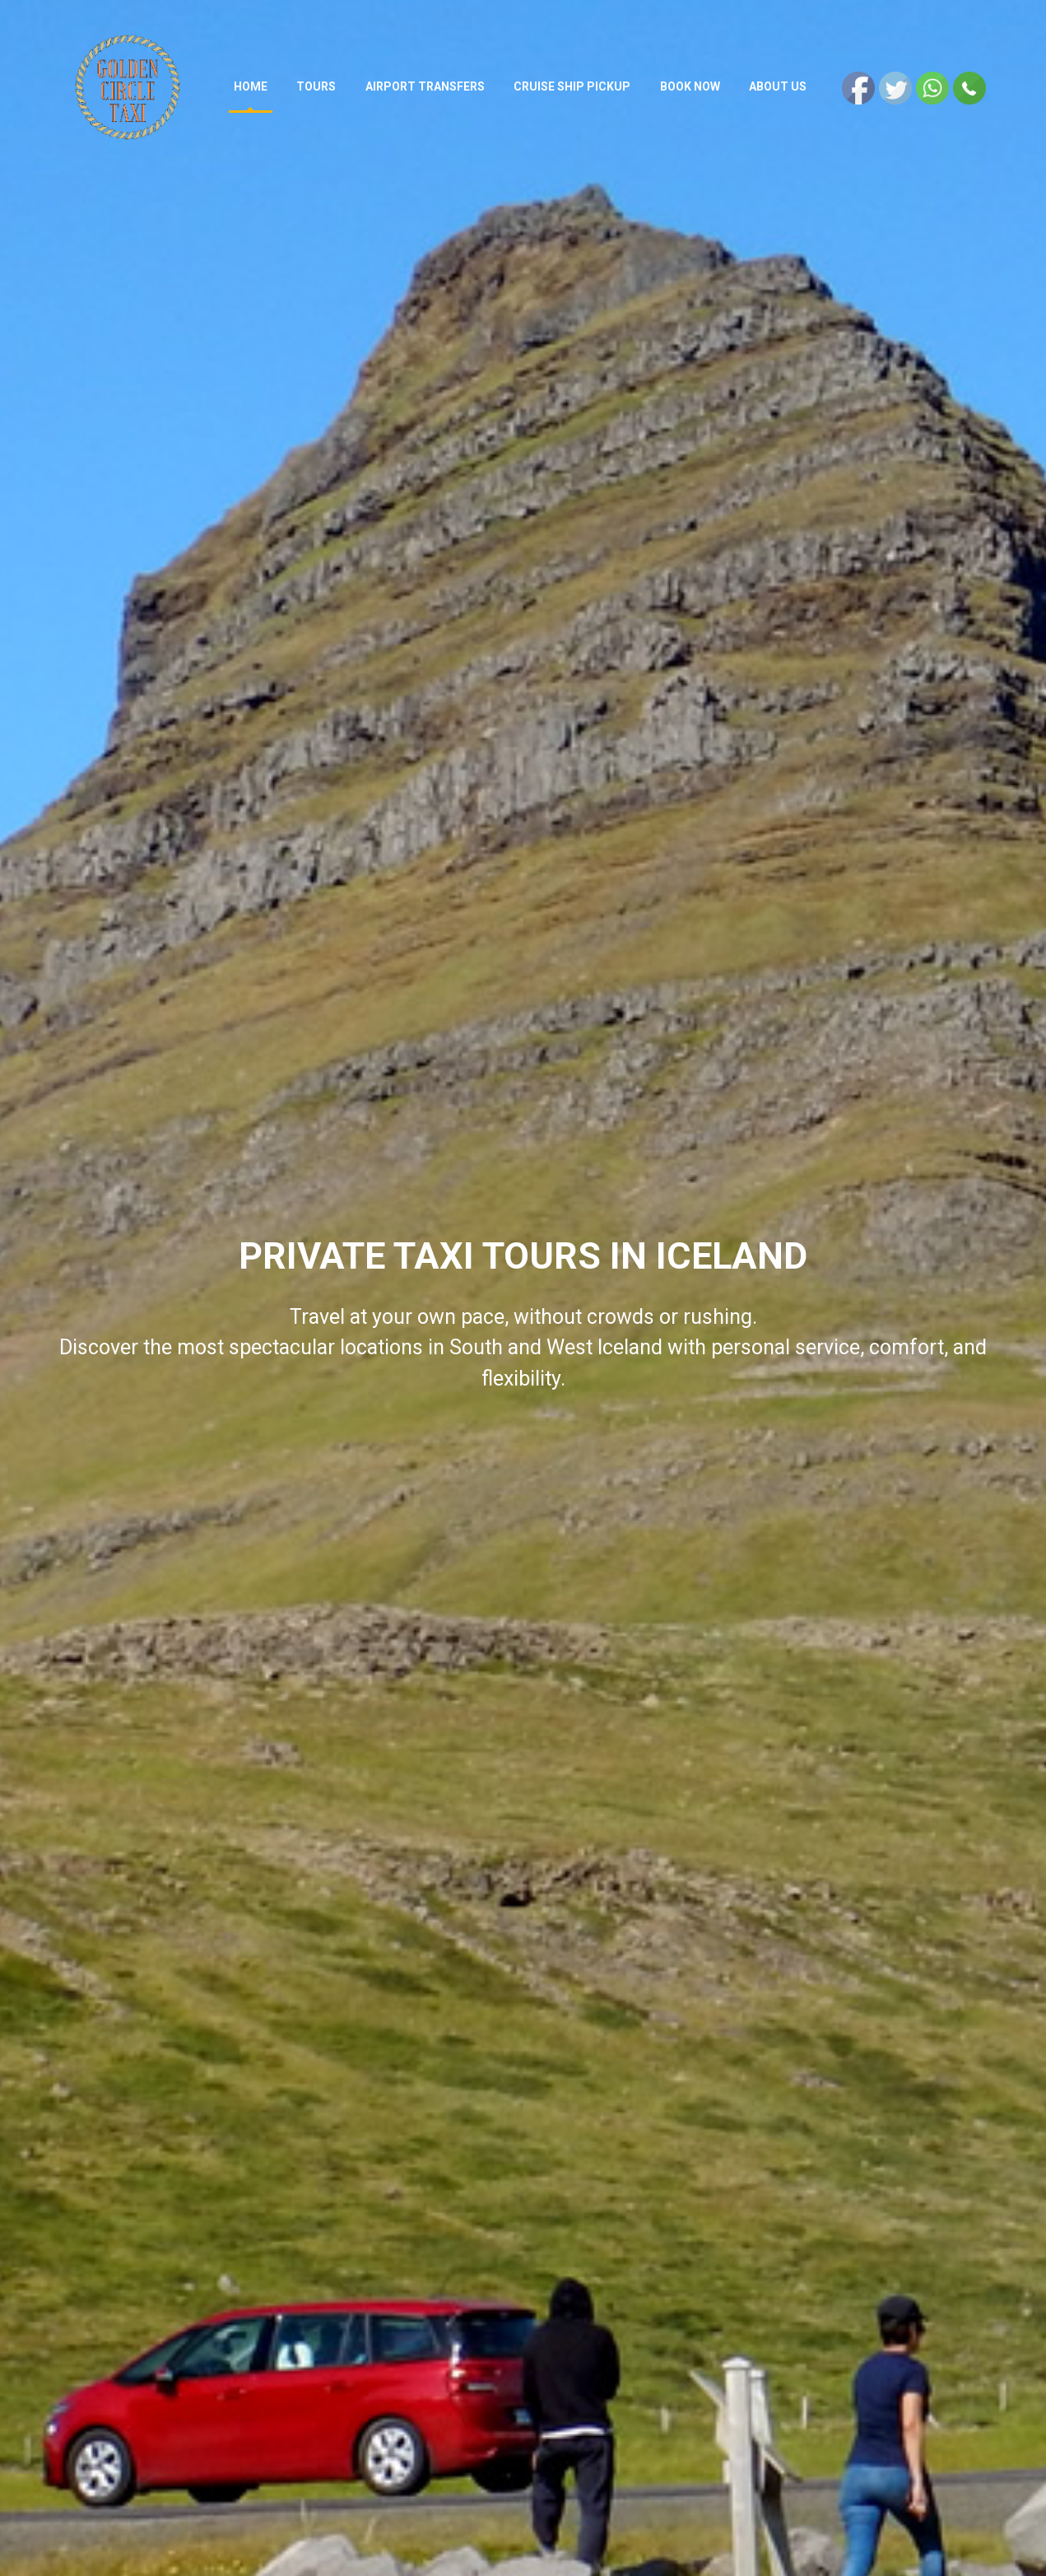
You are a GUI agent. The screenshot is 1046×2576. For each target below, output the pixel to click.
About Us (778, 86)
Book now (691, 86)
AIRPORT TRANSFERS (426, 86)
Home (253, 86)
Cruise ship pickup (573, 86)
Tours (318, 86)
